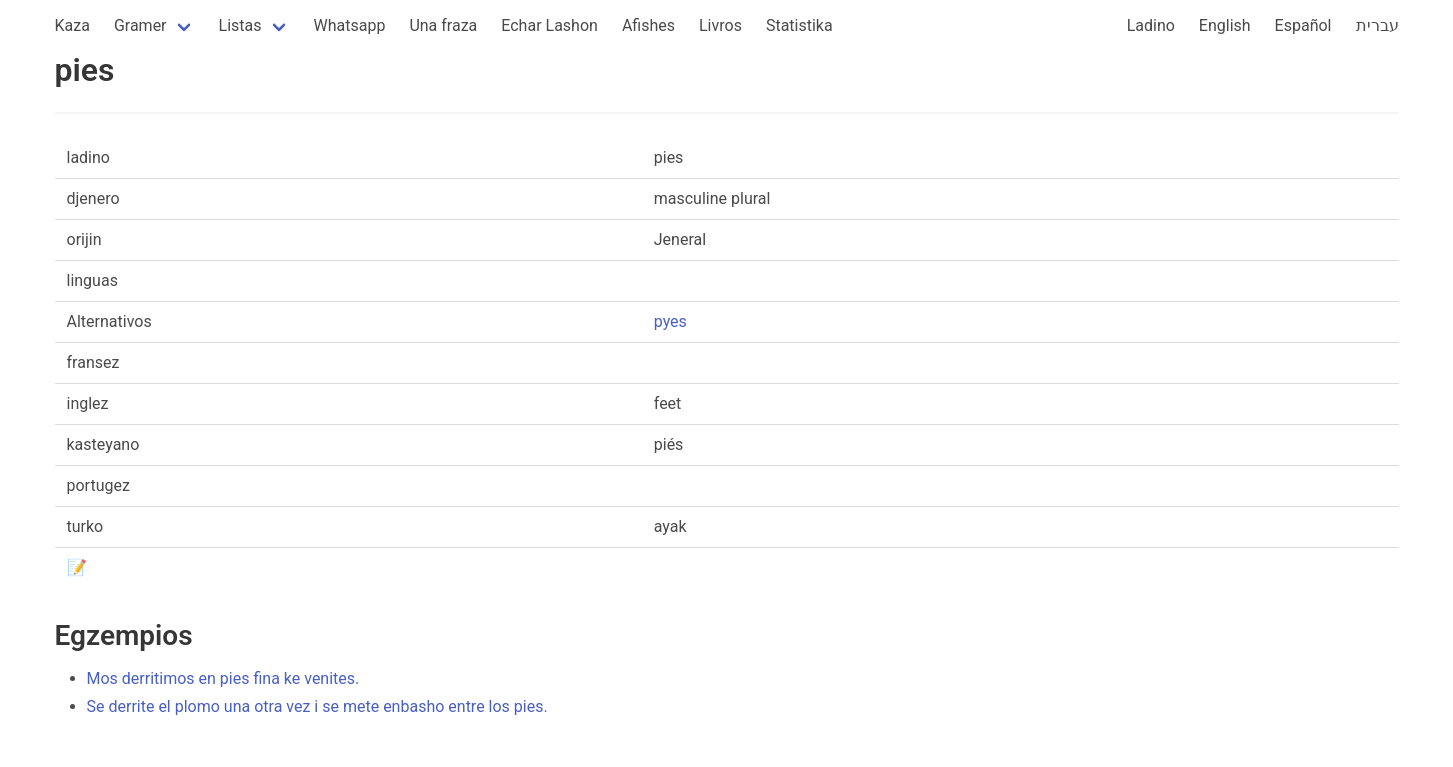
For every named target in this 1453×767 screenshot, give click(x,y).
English (1225, 25)
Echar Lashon (549, 25)
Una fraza (443, 25)
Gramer (140, 25)
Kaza (72, 25)
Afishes (648, 25)
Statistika (799, 25)
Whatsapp (350, 25)
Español (1303, 25)
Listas (240, 25)
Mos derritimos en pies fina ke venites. (223, 678)
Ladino (1151, 25)
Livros (720, 25)
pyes (670, 321)
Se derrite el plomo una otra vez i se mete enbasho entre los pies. (317, 706)
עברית (1377, 25)
